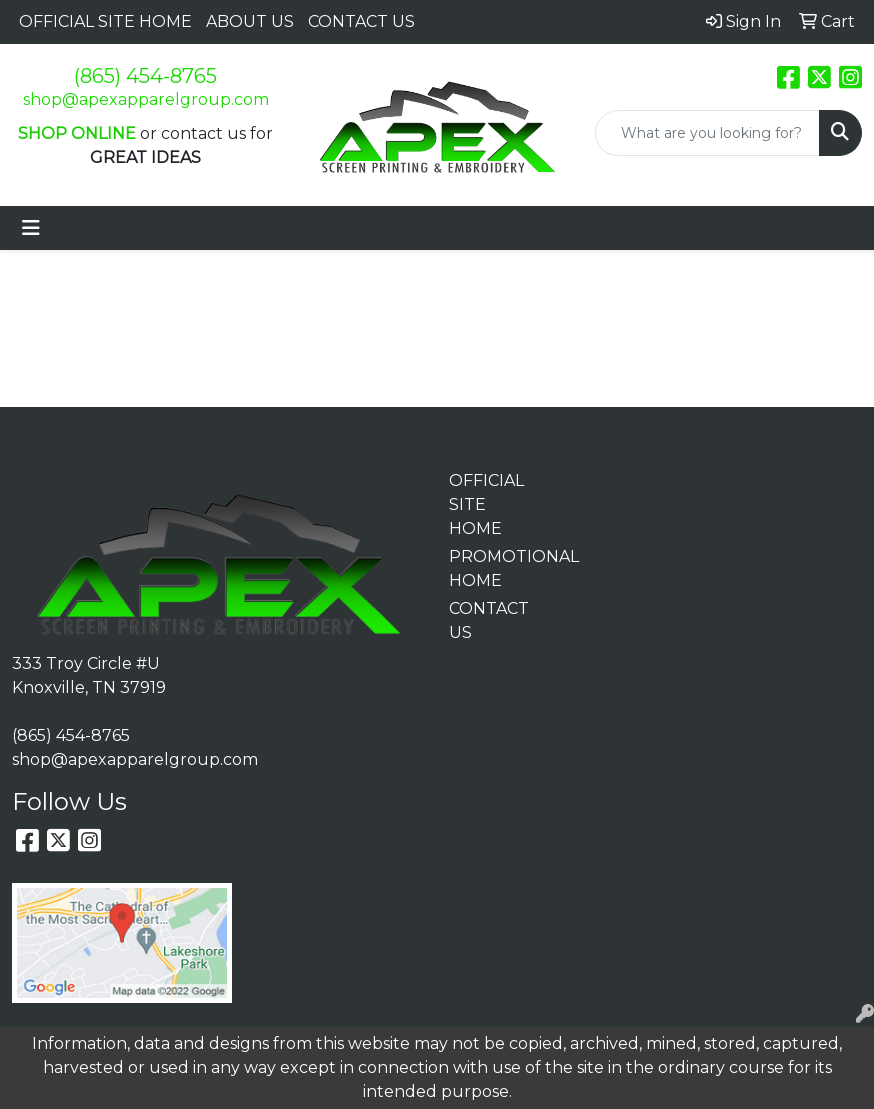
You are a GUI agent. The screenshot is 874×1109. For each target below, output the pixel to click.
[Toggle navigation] (31, 228)
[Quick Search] (707, 133)
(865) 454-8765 (145, 76)
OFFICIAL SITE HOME (105, 21)
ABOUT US (250, 21)
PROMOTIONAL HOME (491, 568)
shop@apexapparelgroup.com (146, 99)
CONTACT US (361, 21)
